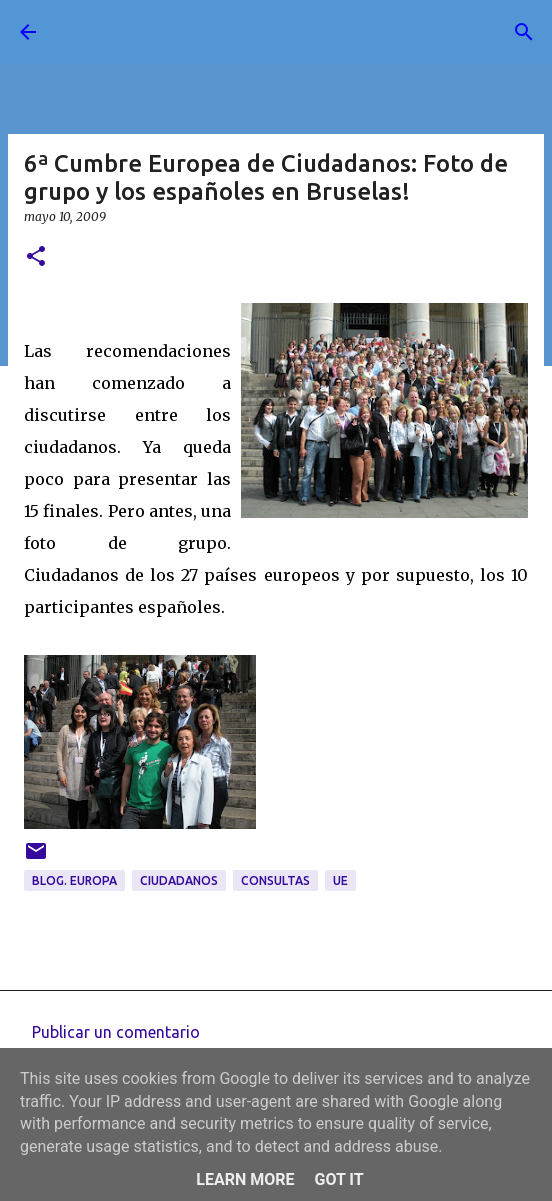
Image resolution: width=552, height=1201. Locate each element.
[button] (36, 257)
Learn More (245, 1179)
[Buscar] (524, 32)
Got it (338, 1179)
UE (340, 880)
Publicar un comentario (116, 1032)
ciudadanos (179, 880)
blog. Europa (74, 880)
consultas (275, 880)
